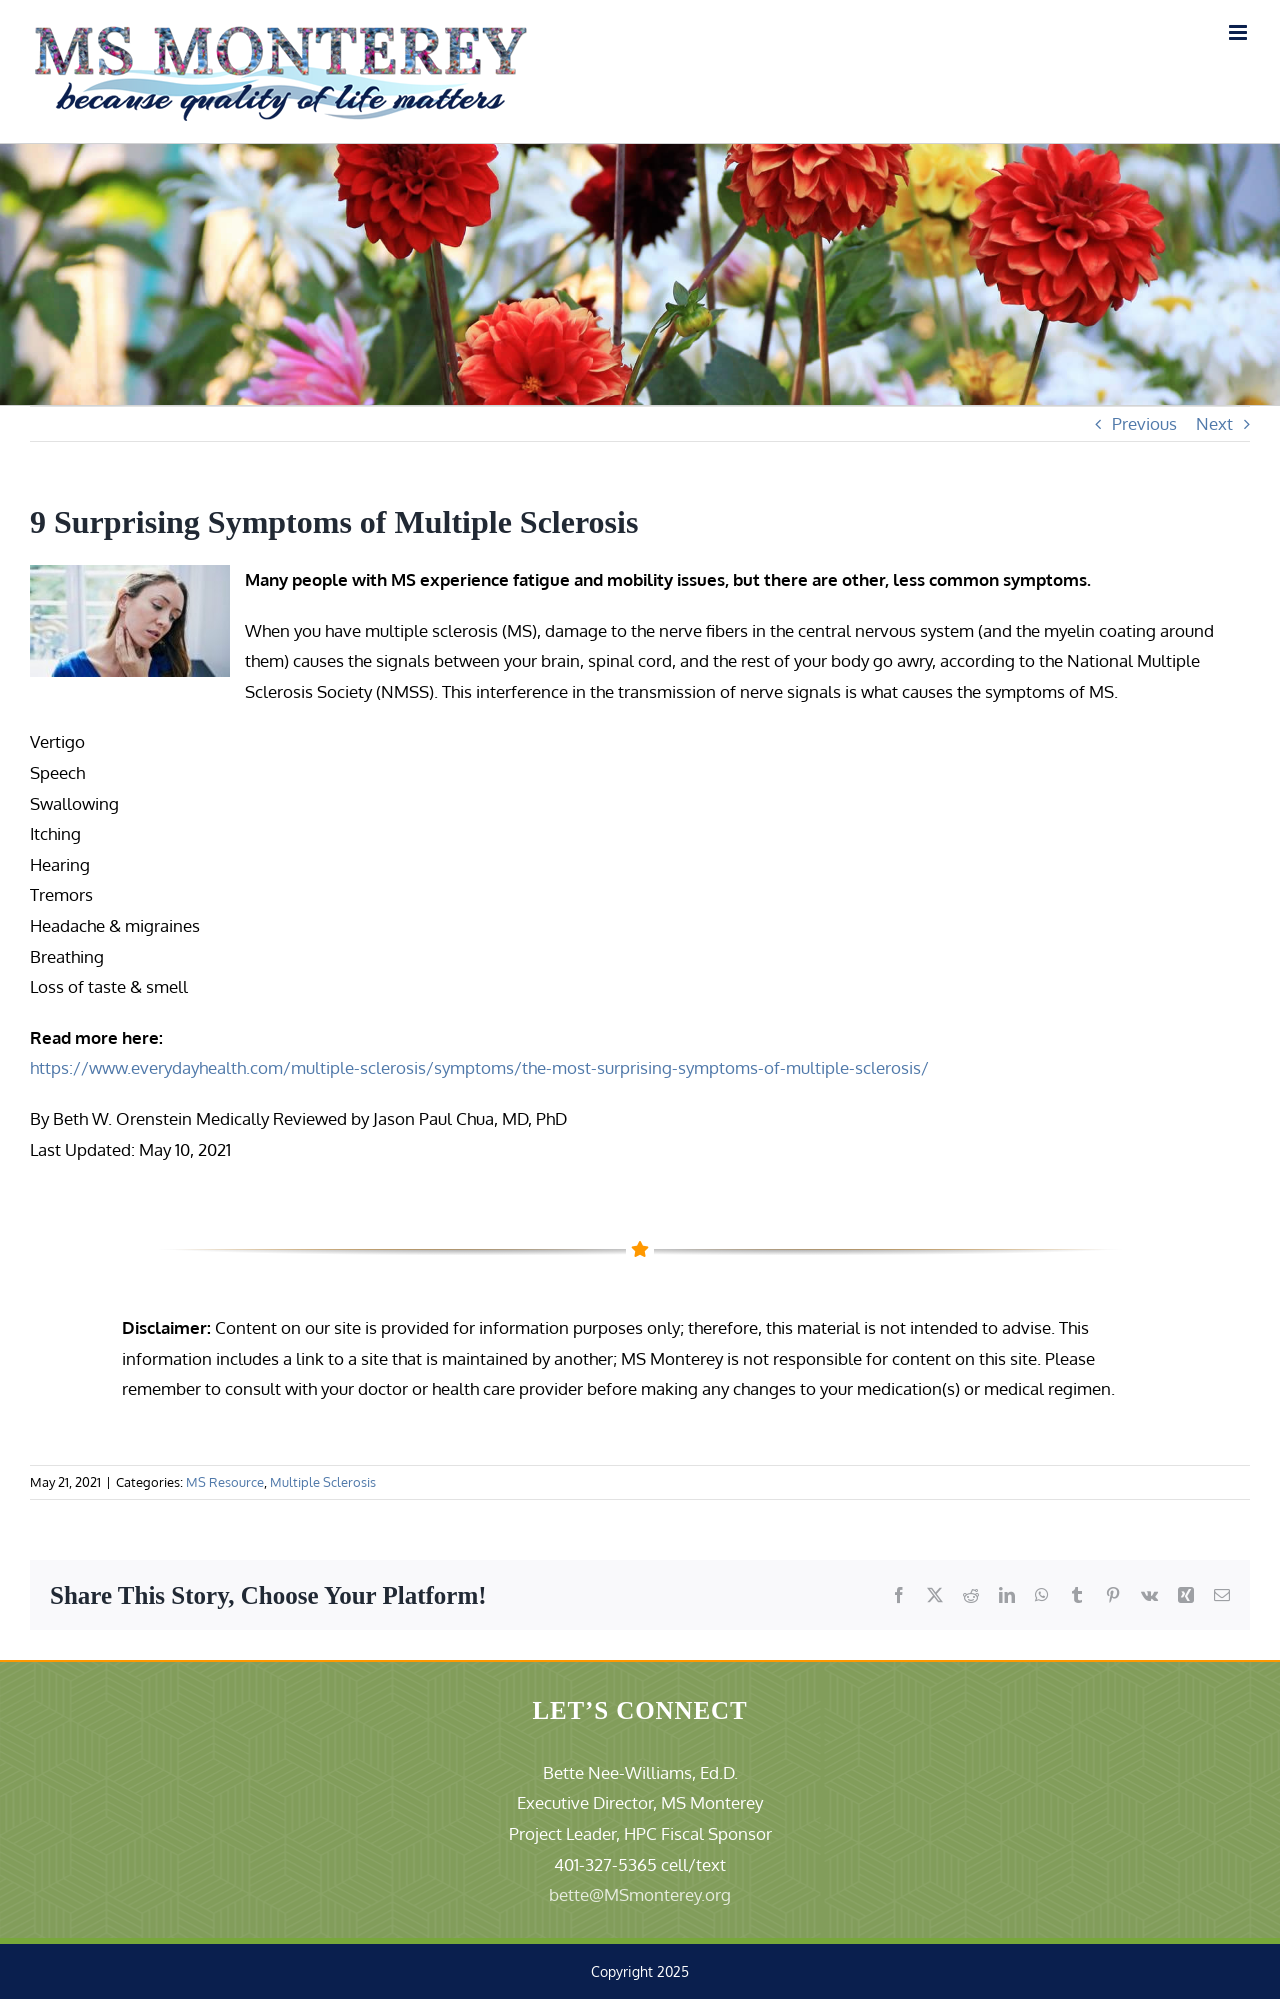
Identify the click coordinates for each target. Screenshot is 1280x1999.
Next (1214, 423)
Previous (1144, 423)
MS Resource (225, 1482)
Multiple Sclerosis (323, 1482)
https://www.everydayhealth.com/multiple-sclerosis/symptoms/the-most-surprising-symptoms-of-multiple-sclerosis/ (479, 1067)
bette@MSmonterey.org (640, 1894)
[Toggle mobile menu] (1239, 32)
